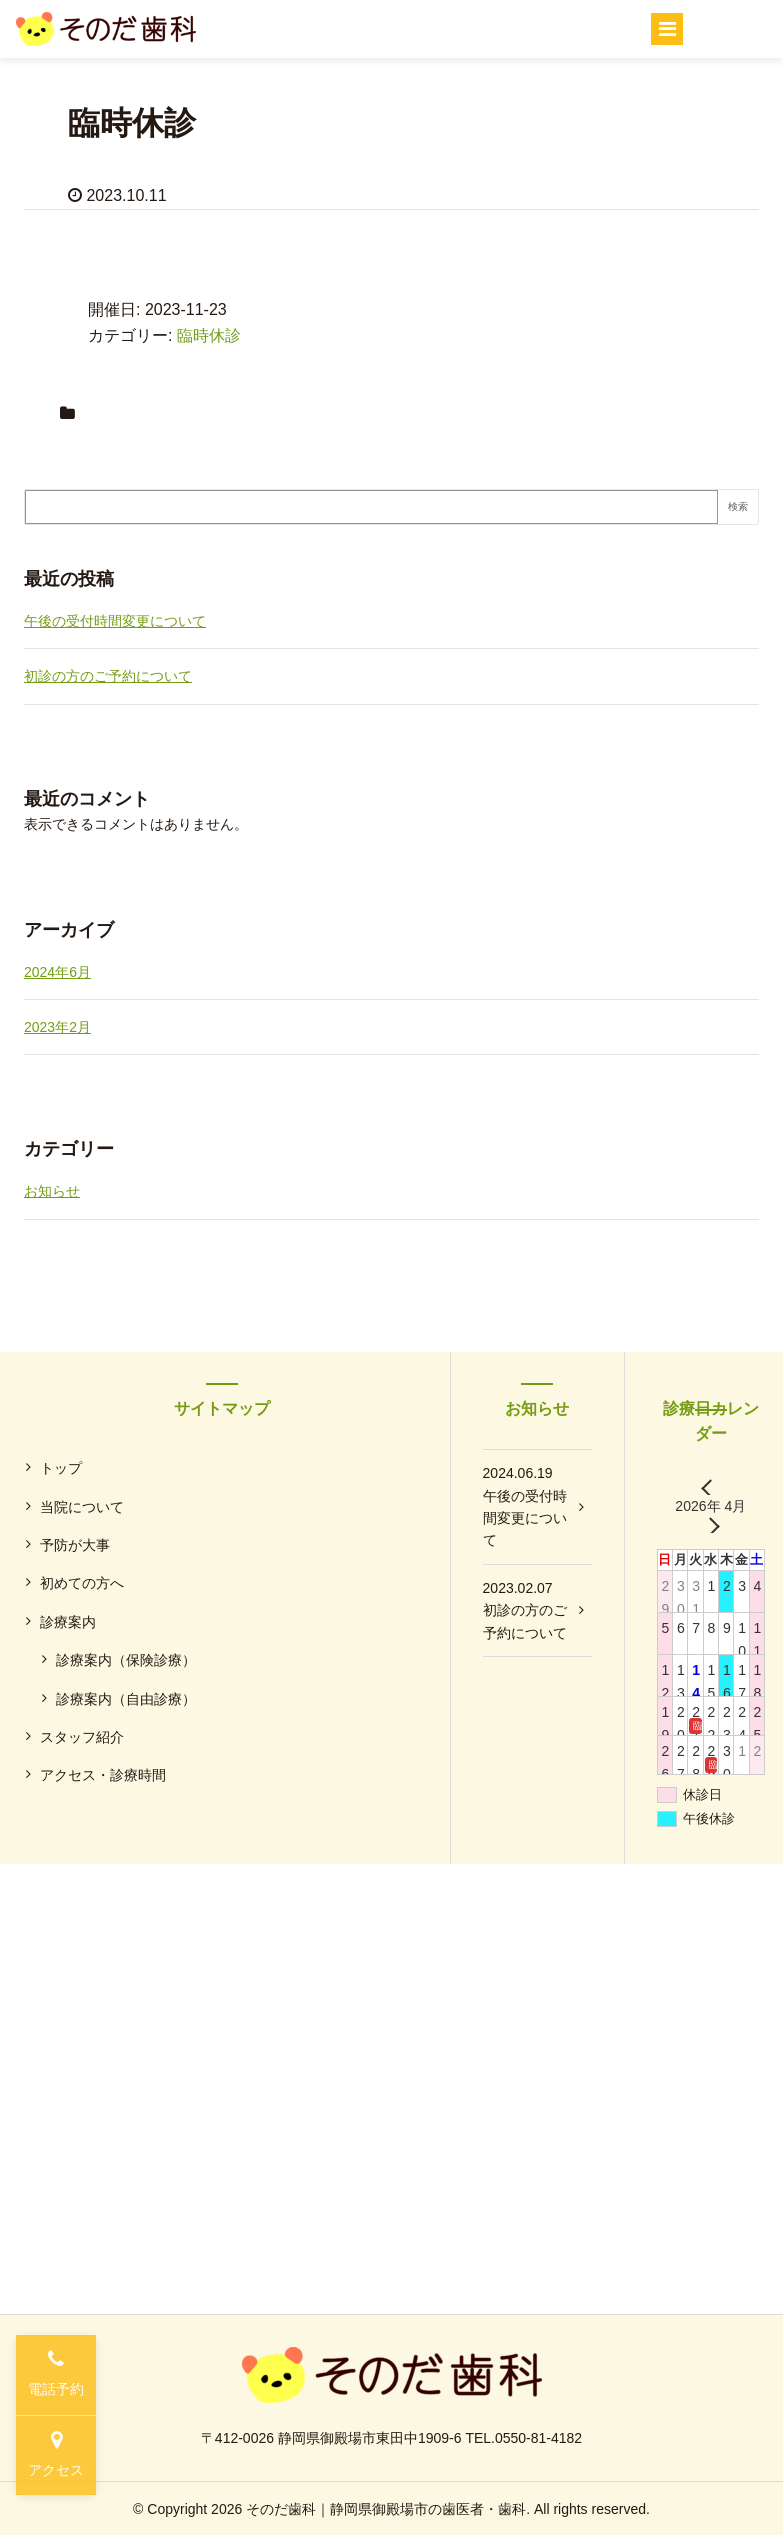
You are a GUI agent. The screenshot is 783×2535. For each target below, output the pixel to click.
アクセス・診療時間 (103, 1775)
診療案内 (68, 1622)
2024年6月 (57, 972)
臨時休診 (209, 335)
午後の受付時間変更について (115, 621)
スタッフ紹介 (82, 1737)
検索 (738, 506)
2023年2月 (57, 1027)
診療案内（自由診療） (126, 1699)
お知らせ (52, 1191)
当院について (82, 1507)
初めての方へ (82, 1583)
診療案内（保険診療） (126, 1660)
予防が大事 (75, 1545)
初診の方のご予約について (108, 676)
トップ (61, 1468)
